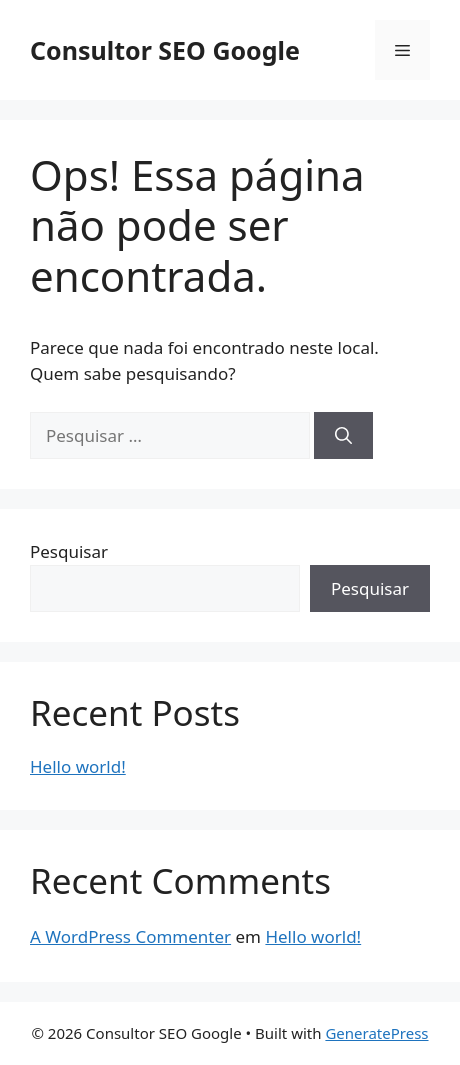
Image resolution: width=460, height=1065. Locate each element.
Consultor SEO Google (165, 50)
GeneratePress (376, 1033)
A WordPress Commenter (130, 936)
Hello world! (78, 766)
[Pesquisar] (343, 436)
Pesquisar (69, 551)
